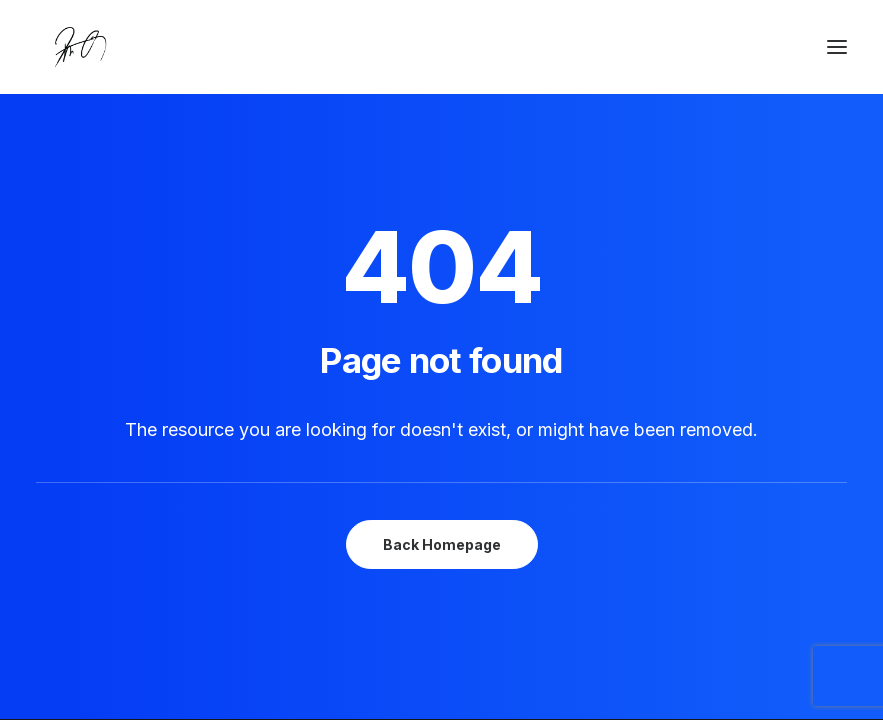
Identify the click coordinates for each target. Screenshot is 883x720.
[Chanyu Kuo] (441, 47)
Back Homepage (442, 544)
